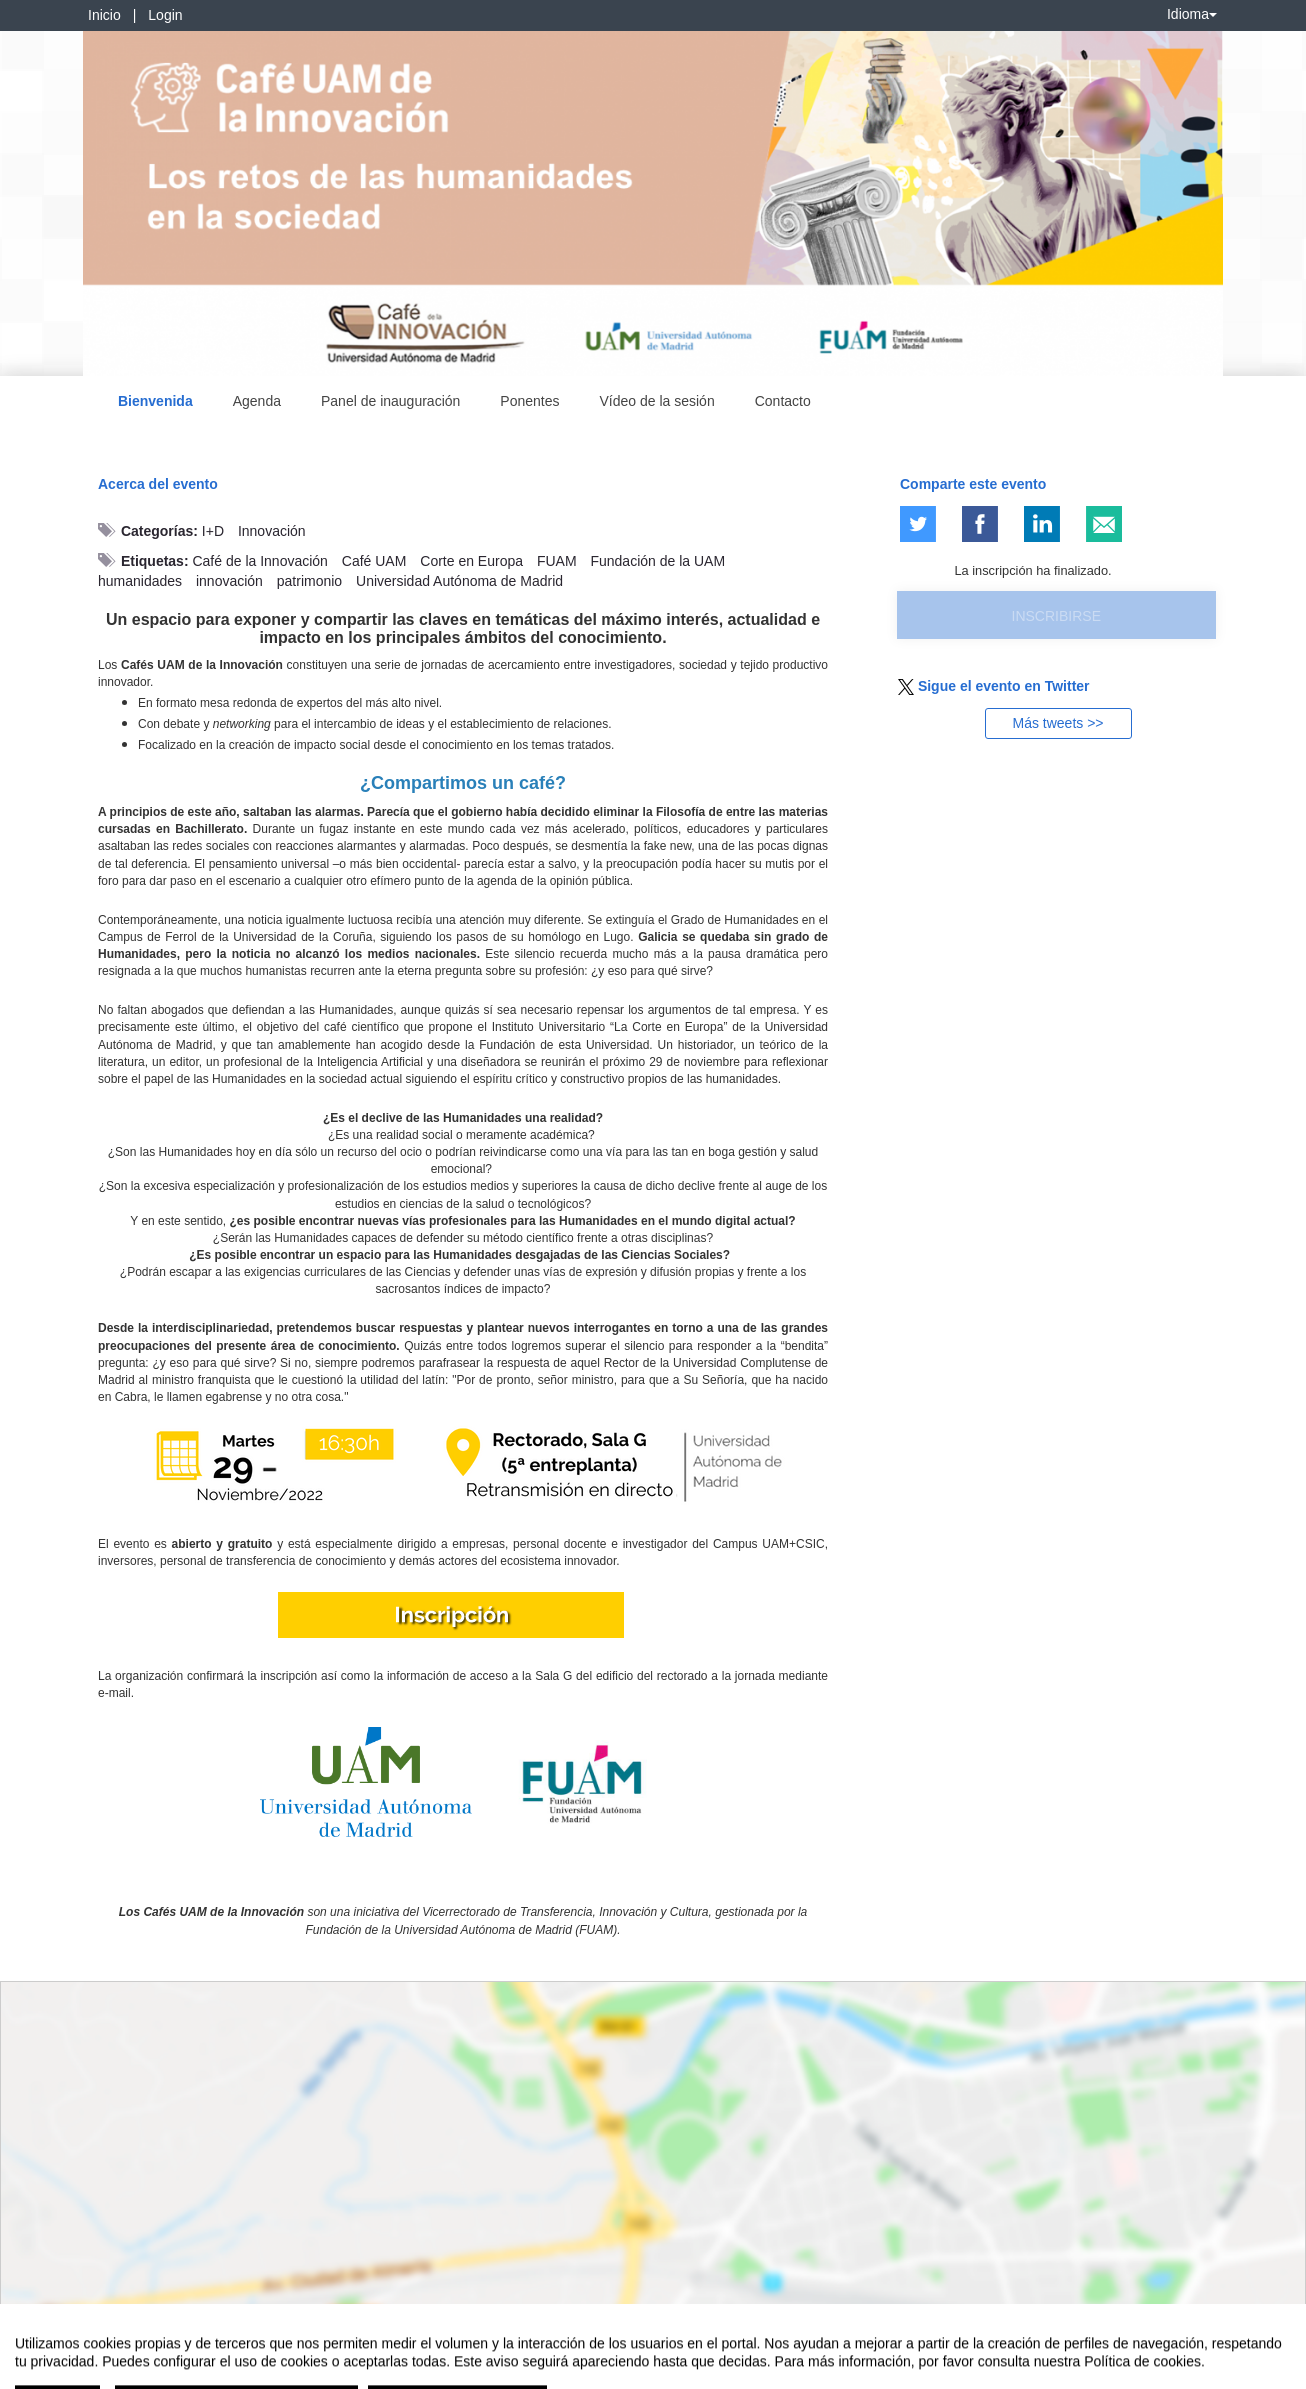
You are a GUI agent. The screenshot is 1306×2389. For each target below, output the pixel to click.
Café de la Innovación (259, 561)
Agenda (257, 401)
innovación (229, 581)
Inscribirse (1056, 616)
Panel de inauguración (390, 401)
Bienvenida (155, 401)
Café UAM (374, 561)
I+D (213, 531)
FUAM (557, 561)
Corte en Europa (471, 561)
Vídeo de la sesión (657, 401)
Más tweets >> (1057, 723)
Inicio (104, 15)
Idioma (1192, 14)
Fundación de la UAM (657, 561)
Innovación (272, 531)
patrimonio (309, 581)
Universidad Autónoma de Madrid (459, 581)
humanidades (140, 581)
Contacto (783, 401)
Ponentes (529, 401)
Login (165, 15)
